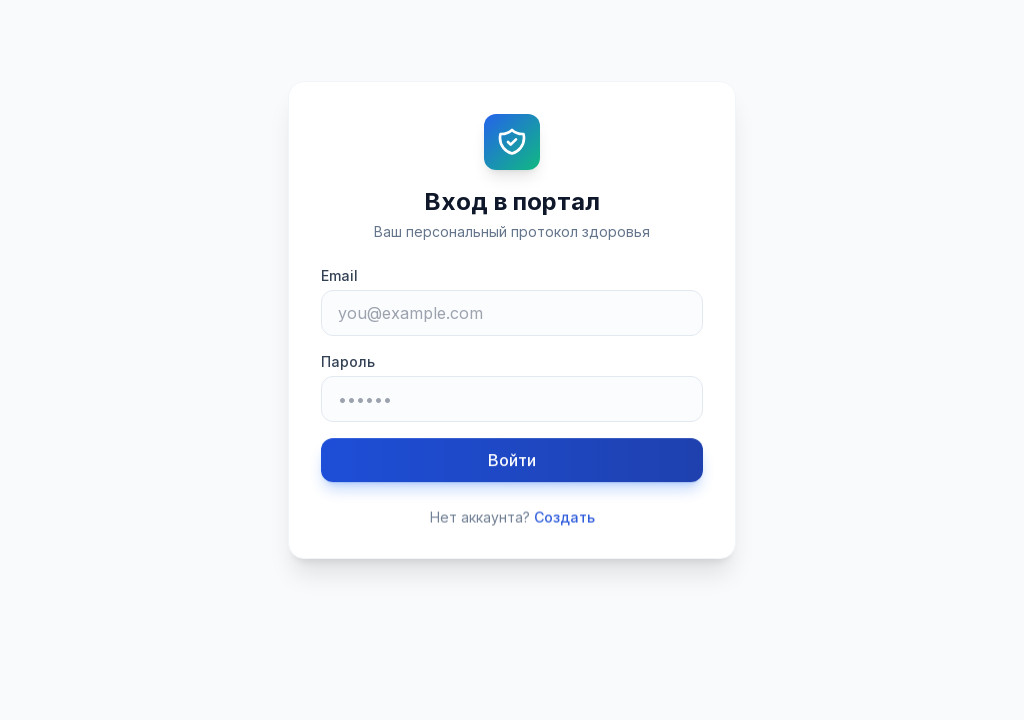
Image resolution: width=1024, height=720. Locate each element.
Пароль (348, 361)
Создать (564, 518)
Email (339, 275)
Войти (512, 461)
